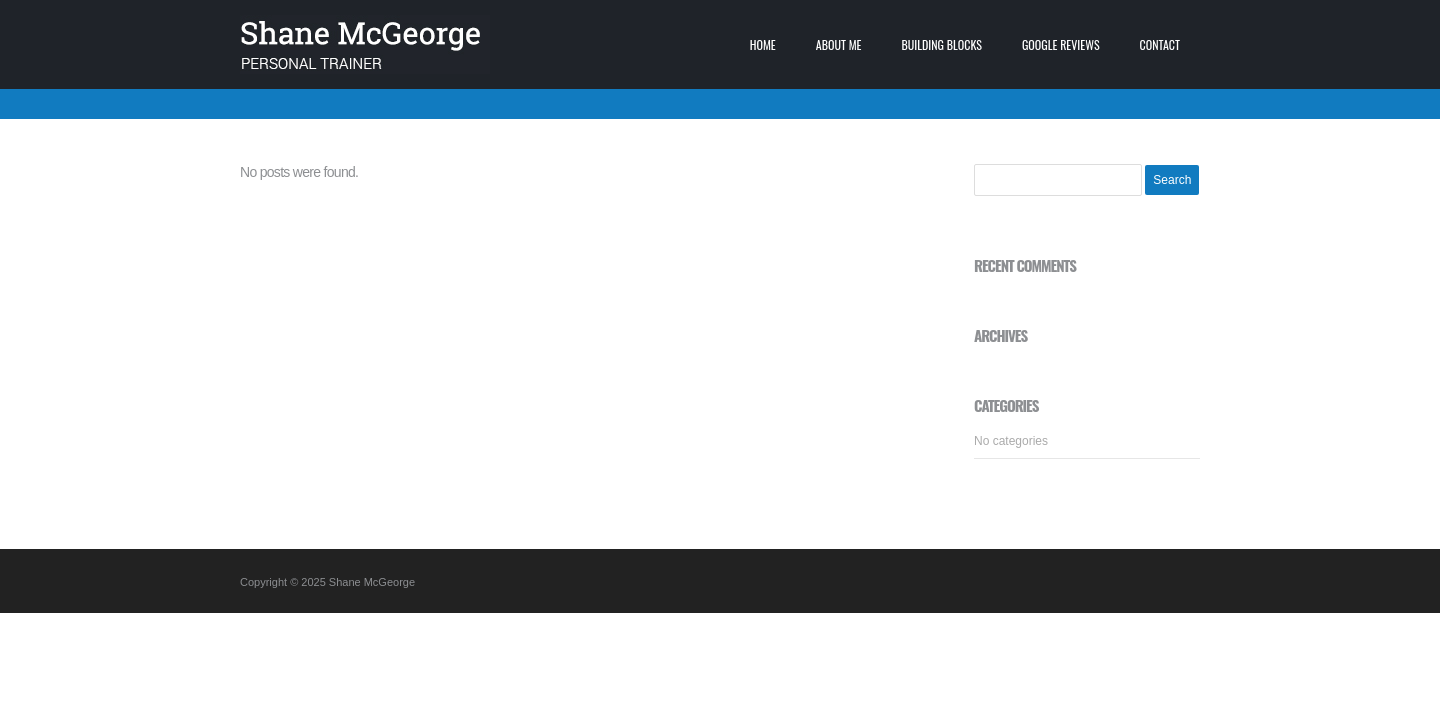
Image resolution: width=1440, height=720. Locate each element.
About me (839, 44)
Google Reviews (1061, 44)
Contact (1160, 44)
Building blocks (941, 44)
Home (763, 44)
